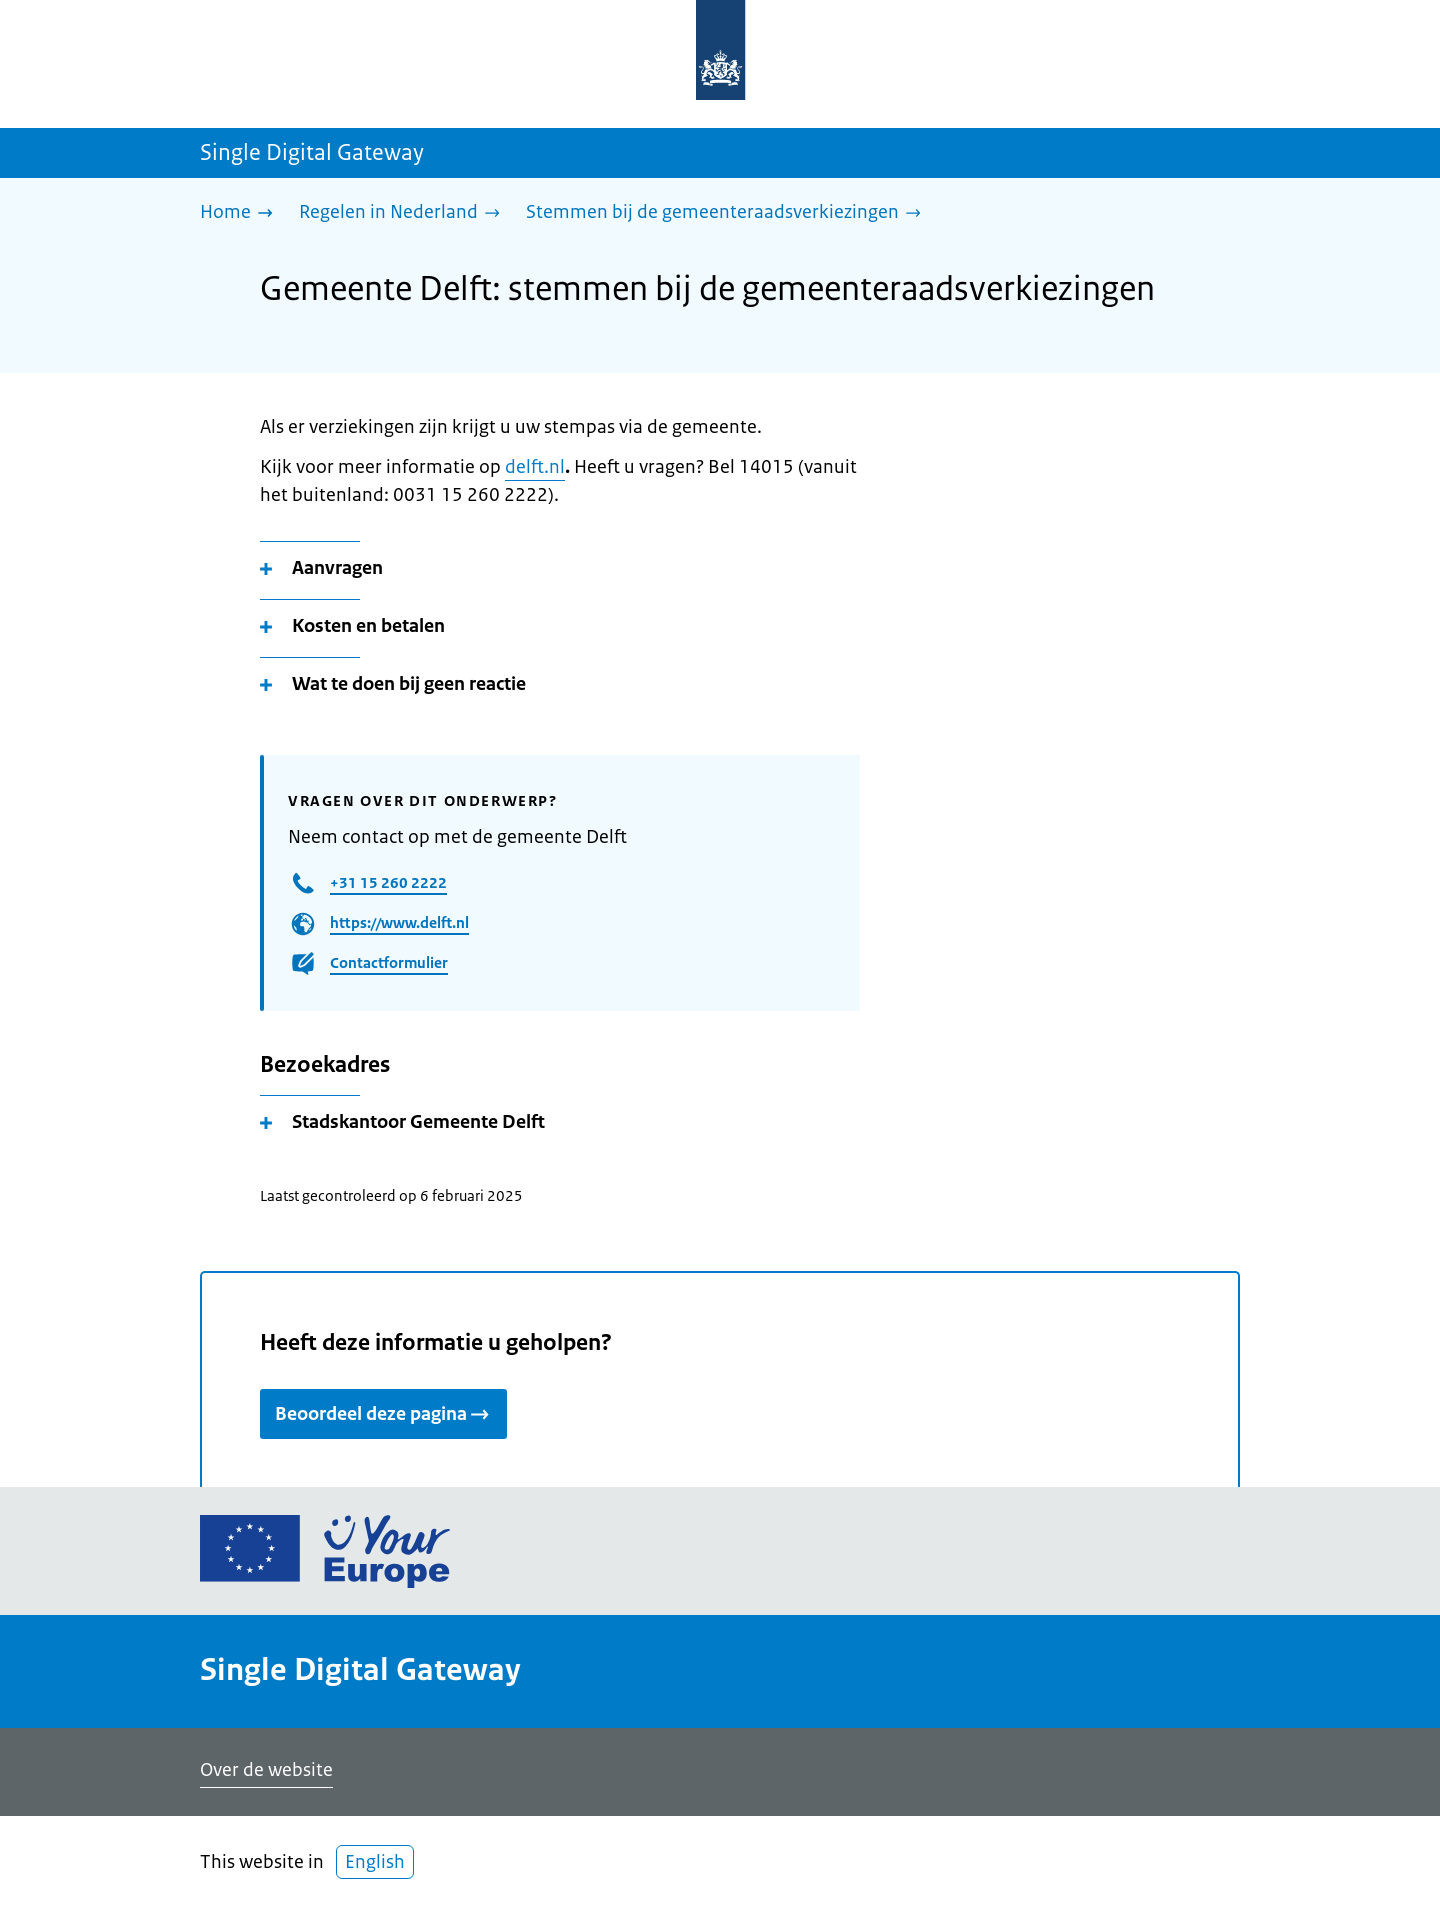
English (375, 1862)
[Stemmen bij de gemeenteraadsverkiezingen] (728, 213)
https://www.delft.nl (399, 922)
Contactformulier (389, 962)
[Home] (241, 213)
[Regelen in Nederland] (404, 213)
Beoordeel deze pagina (383, 1414)
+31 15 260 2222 (388, 882)
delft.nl (535, 467)
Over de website (266, 1770)
